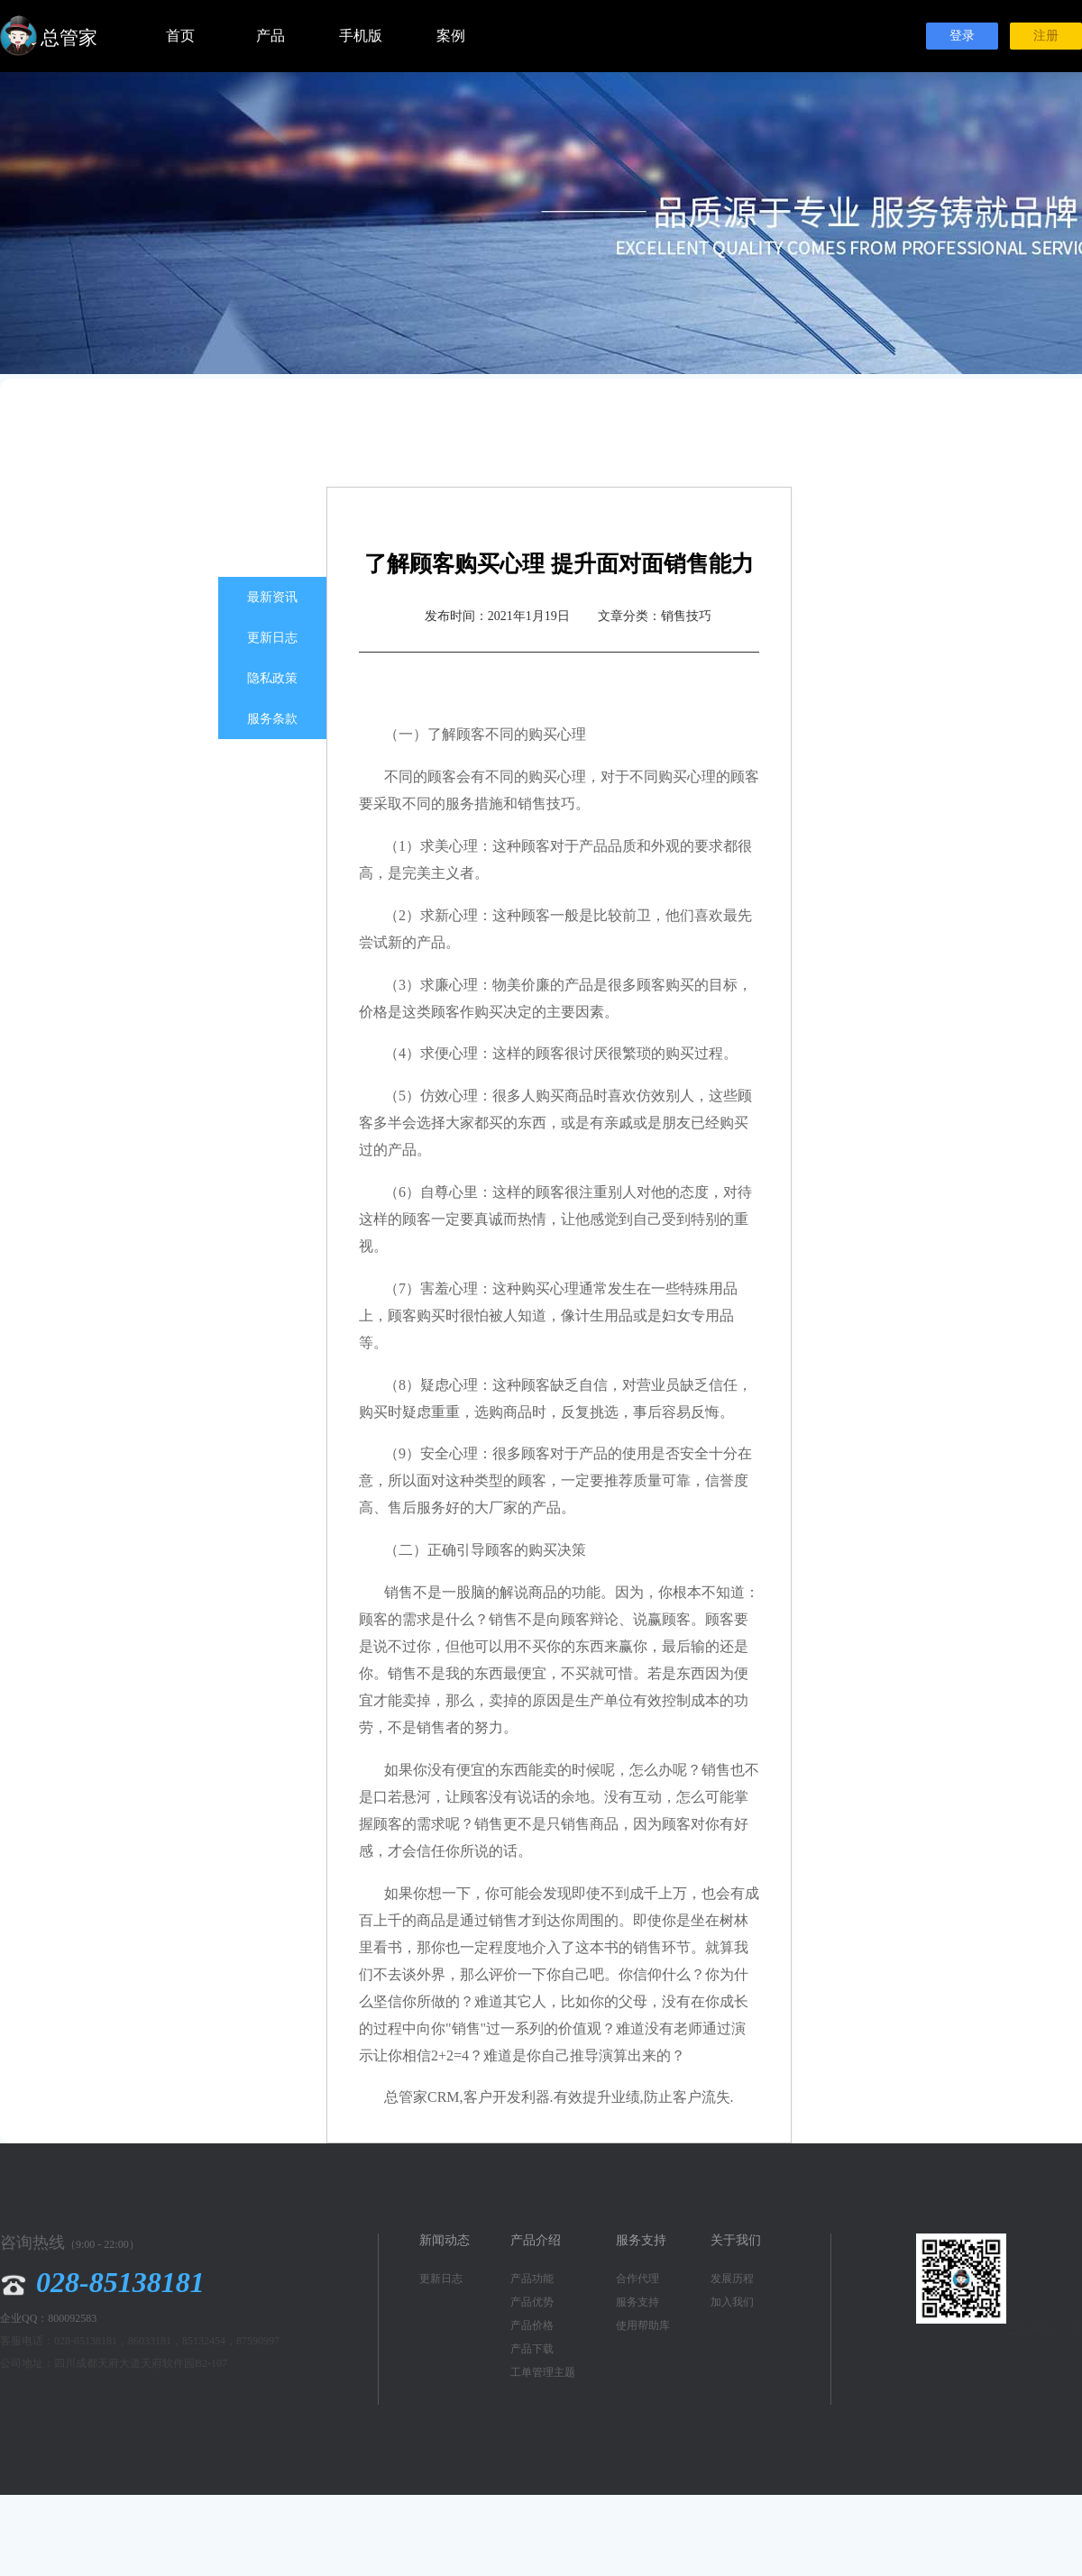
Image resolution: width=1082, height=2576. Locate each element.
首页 (180, 35)
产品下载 (532, 2349)
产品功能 (532, 2278)
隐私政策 (272, 678)
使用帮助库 (643, 2325)
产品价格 (532, 2325)
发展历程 (732, 2278)
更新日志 (272, 637)
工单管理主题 (542, 2372)
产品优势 (532, 2302)
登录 (962, 35)
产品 (270, 35)
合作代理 (637, 2278)
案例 (450, 35)
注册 (1046, 35)
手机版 (360, 35)
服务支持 (637, 2302)
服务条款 (272, 719)
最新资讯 (272, 597)
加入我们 (732, 2302)
